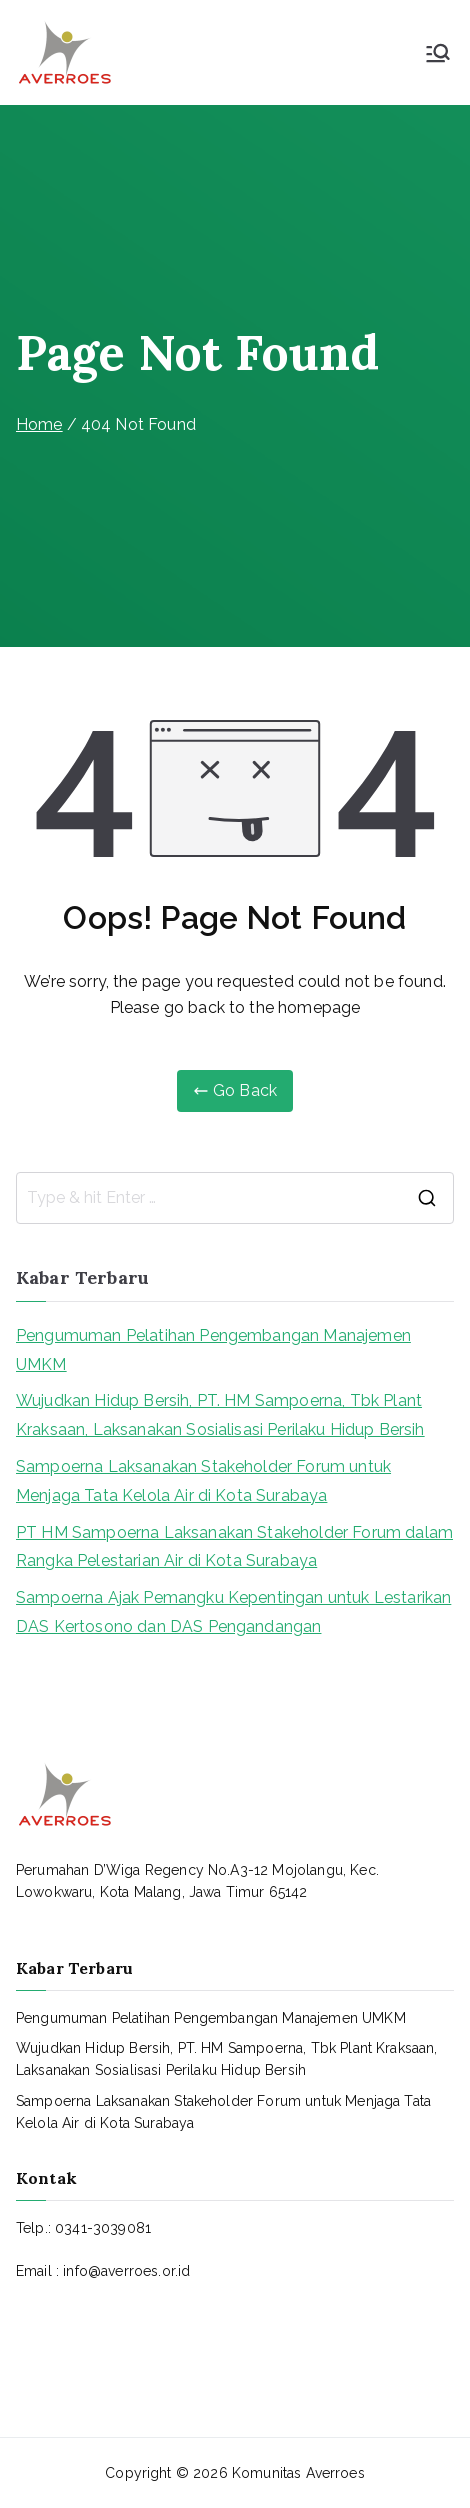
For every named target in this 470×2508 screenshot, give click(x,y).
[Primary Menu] (438, 53)
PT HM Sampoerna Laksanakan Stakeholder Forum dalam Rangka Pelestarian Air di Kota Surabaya (234, 1547)
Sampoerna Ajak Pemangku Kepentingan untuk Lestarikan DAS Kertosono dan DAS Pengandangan (233, 1612)
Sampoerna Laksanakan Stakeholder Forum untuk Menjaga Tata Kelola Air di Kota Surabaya (203, 1481)
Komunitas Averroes (298, 2473)
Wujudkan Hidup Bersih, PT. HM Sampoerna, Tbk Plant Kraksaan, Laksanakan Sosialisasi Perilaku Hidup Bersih (220, 1415)
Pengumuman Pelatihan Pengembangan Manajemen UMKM (213, 1350)
